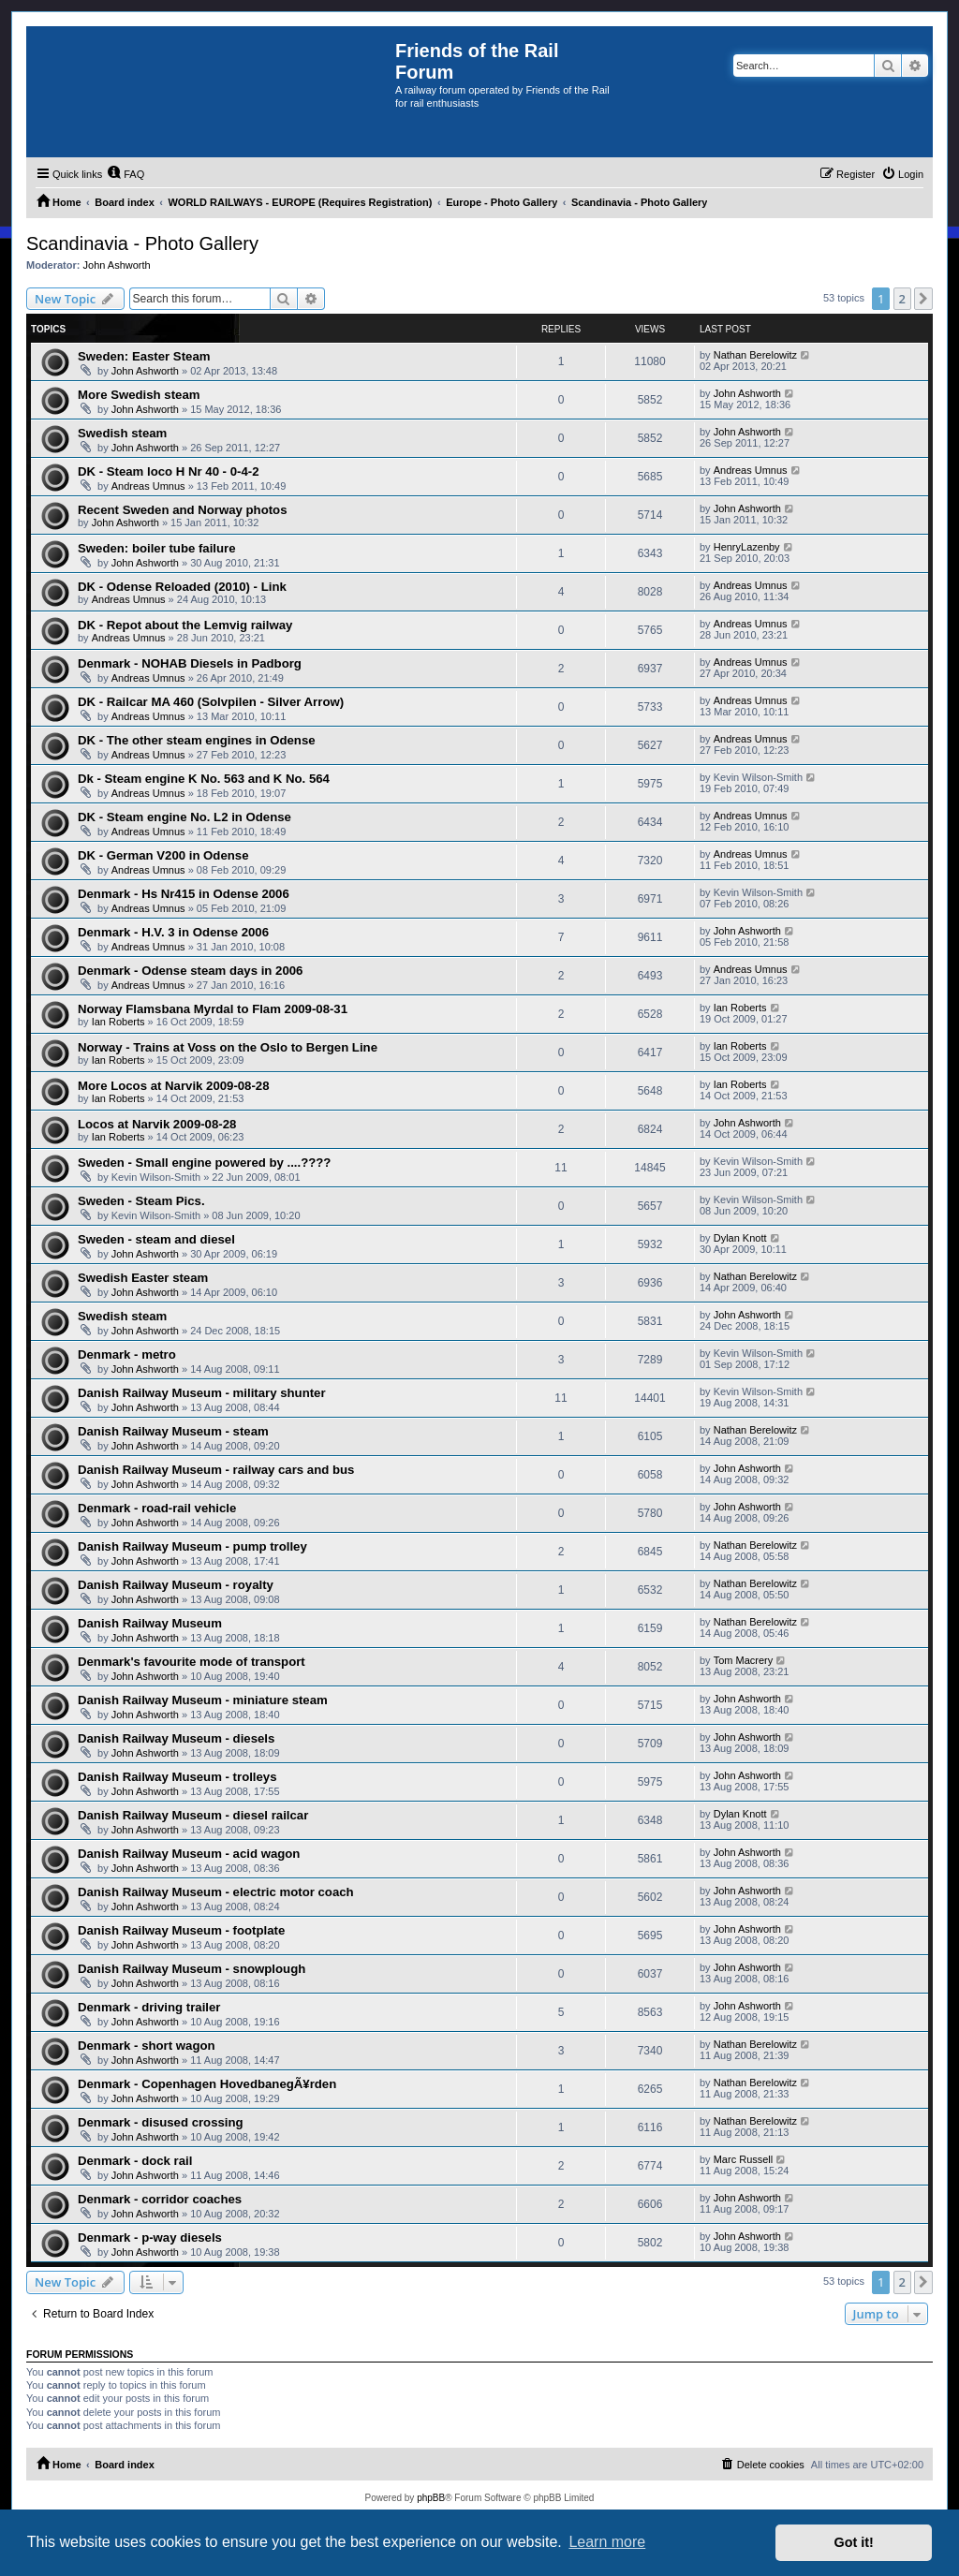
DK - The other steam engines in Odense (197, 740)
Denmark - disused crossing (160, 2122)
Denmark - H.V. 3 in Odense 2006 (173, 932)
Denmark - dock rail (135, 2161)
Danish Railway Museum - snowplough (191, 1969)
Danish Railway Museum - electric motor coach (216, 1892)
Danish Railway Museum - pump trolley (192, 1546)
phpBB (431, 2498)
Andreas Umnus (148, 486)
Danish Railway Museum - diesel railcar (193, 1815)
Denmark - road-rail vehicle (157, 1508)
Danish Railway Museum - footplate (181, 1930)
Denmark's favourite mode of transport (191, 1662)
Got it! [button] (854, 2542)
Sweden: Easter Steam (144, 356)
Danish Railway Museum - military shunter (202, 1393)
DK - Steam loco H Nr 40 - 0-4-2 (168, 471)
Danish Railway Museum (150, 1623)
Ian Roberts (118, 1021)
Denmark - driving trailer (149, 2007)
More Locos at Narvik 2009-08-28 (174, 1086)
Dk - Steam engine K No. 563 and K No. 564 (204, 779)
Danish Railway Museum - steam (173, 1431)
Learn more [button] (606, 2542)
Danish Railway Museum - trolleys (177, 1777)
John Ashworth (117, 265)
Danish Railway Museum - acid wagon (189, 1854)
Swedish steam (122, 433)
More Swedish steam (138, 395)
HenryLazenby (747, 546)
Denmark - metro (127, 1354)
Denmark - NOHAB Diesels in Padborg (190, 663)
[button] (923, 298)
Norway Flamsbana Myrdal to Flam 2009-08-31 (212, 1009)
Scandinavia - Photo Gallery (142, 243)
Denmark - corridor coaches (160, 2199)
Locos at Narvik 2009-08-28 (157, 1124)
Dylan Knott (740, 1238)
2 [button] (902, 298)
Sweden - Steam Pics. (141, 1201)
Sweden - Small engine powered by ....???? (204, 1163)
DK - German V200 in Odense (163, 855)
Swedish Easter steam (143, 1278)
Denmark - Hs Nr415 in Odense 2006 (183, 894)
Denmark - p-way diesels (150, 2237)
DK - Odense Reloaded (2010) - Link (182, 587)
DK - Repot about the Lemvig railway (185, 625)
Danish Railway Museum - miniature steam (203, 1700)
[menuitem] (125, 174)
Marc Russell (744, 2159)
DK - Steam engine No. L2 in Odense (184, 817)
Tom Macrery (744, 1660)
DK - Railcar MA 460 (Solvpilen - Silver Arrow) (211, 702)
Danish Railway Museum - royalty (175, 1585)
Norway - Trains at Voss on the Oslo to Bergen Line (227, 1047)
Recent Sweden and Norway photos (183, 510)
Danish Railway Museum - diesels (176, 1738)
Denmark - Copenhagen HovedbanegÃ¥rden (207, 2084)
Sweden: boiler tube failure (157, 548)
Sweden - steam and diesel (156, 1239)
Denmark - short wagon (146, 2046)
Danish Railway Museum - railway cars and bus (216, 1470)
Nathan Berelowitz (755, 355)
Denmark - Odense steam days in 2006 (190, 971)
